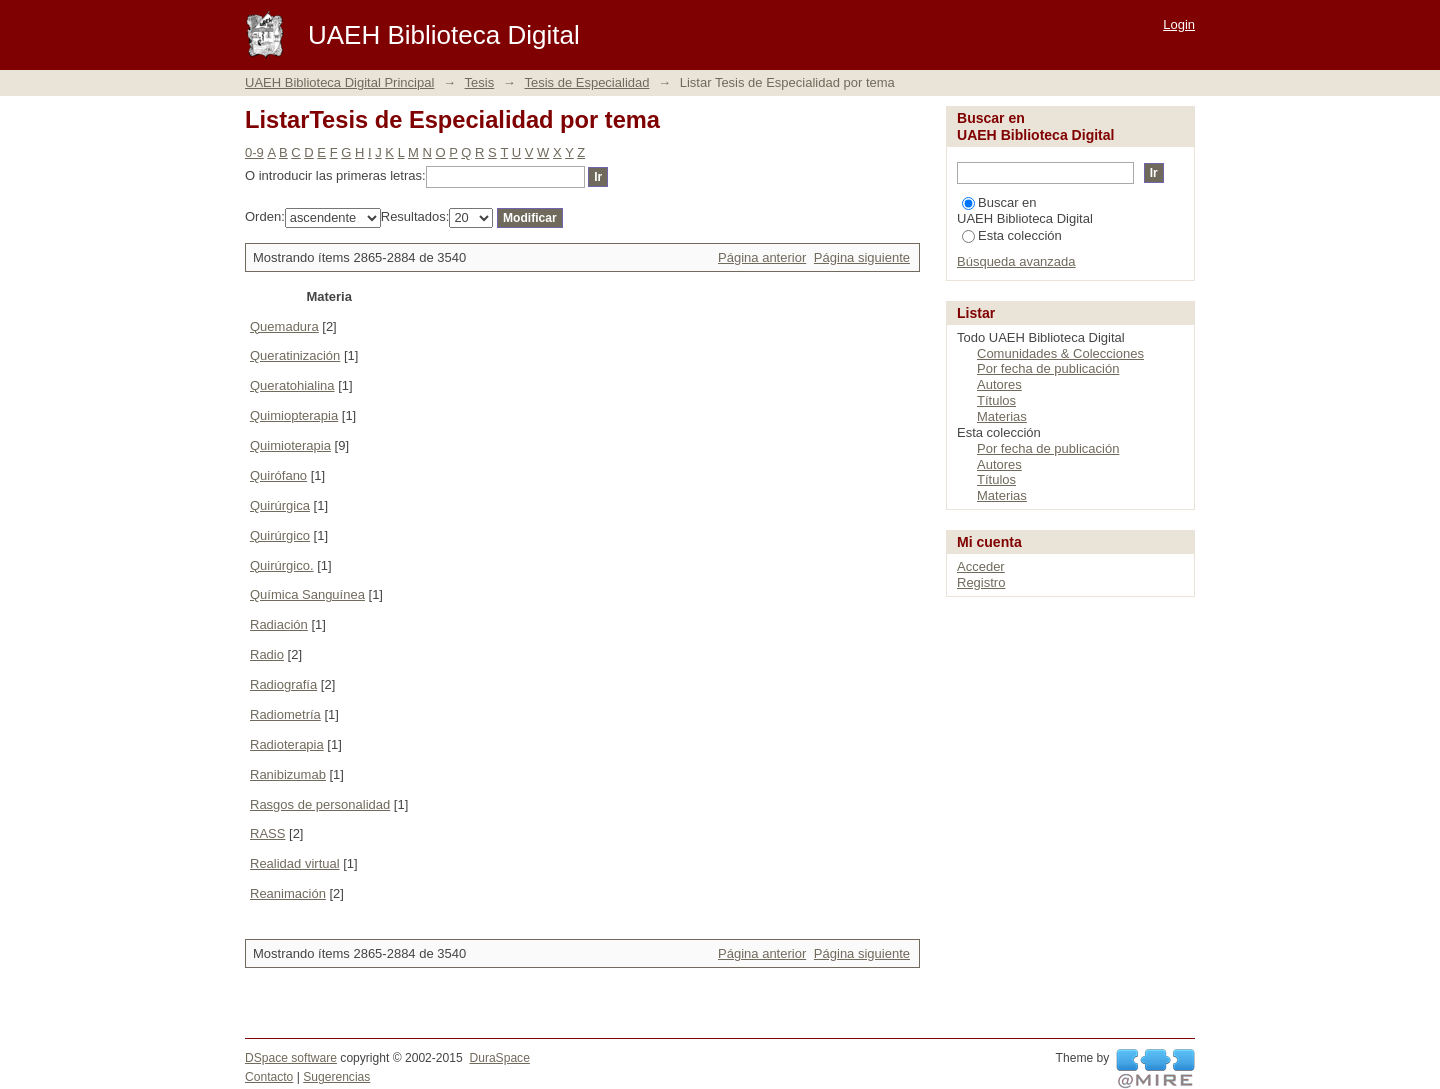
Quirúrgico (280, 535)
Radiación (279, 624)
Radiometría (285, 714)
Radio (267, 654)
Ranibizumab (288, 774)
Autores (999, 384)
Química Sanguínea (307, 594)
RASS (267, 833)
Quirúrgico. (282, 565)
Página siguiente (862, 257)
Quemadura (284, 326)
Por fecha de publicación (1048, 368)
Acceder (981, 566)
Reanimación (288, 893)
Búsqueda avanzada (1016, 261)
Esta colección (1012, 235)
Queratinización (295, 355)
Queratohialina (292, 385)
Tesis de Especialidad (586, 82)
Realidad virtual (295, 863)
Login (1179, 24)
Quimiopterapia (294, 415)
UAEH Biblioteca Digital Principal (339, 82)
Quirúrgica (280, 505)
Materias (1002, 416)
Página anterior (762, 257)
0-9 (254, 152)
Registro (981, 582)
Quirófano (278, 475)
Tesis (480, 82)
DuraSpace (499, 1058)
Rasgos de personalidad (320, 804)
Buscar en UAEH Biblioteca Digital (1025, 210)
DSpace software (291, 1058)
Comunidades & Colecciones (1060, 353)
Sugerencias (336, 1077)
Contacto (269, 1077)
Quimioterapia (290, 445)
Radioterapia (287, 744)
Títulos (996, 400)
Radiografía (283, 684)
